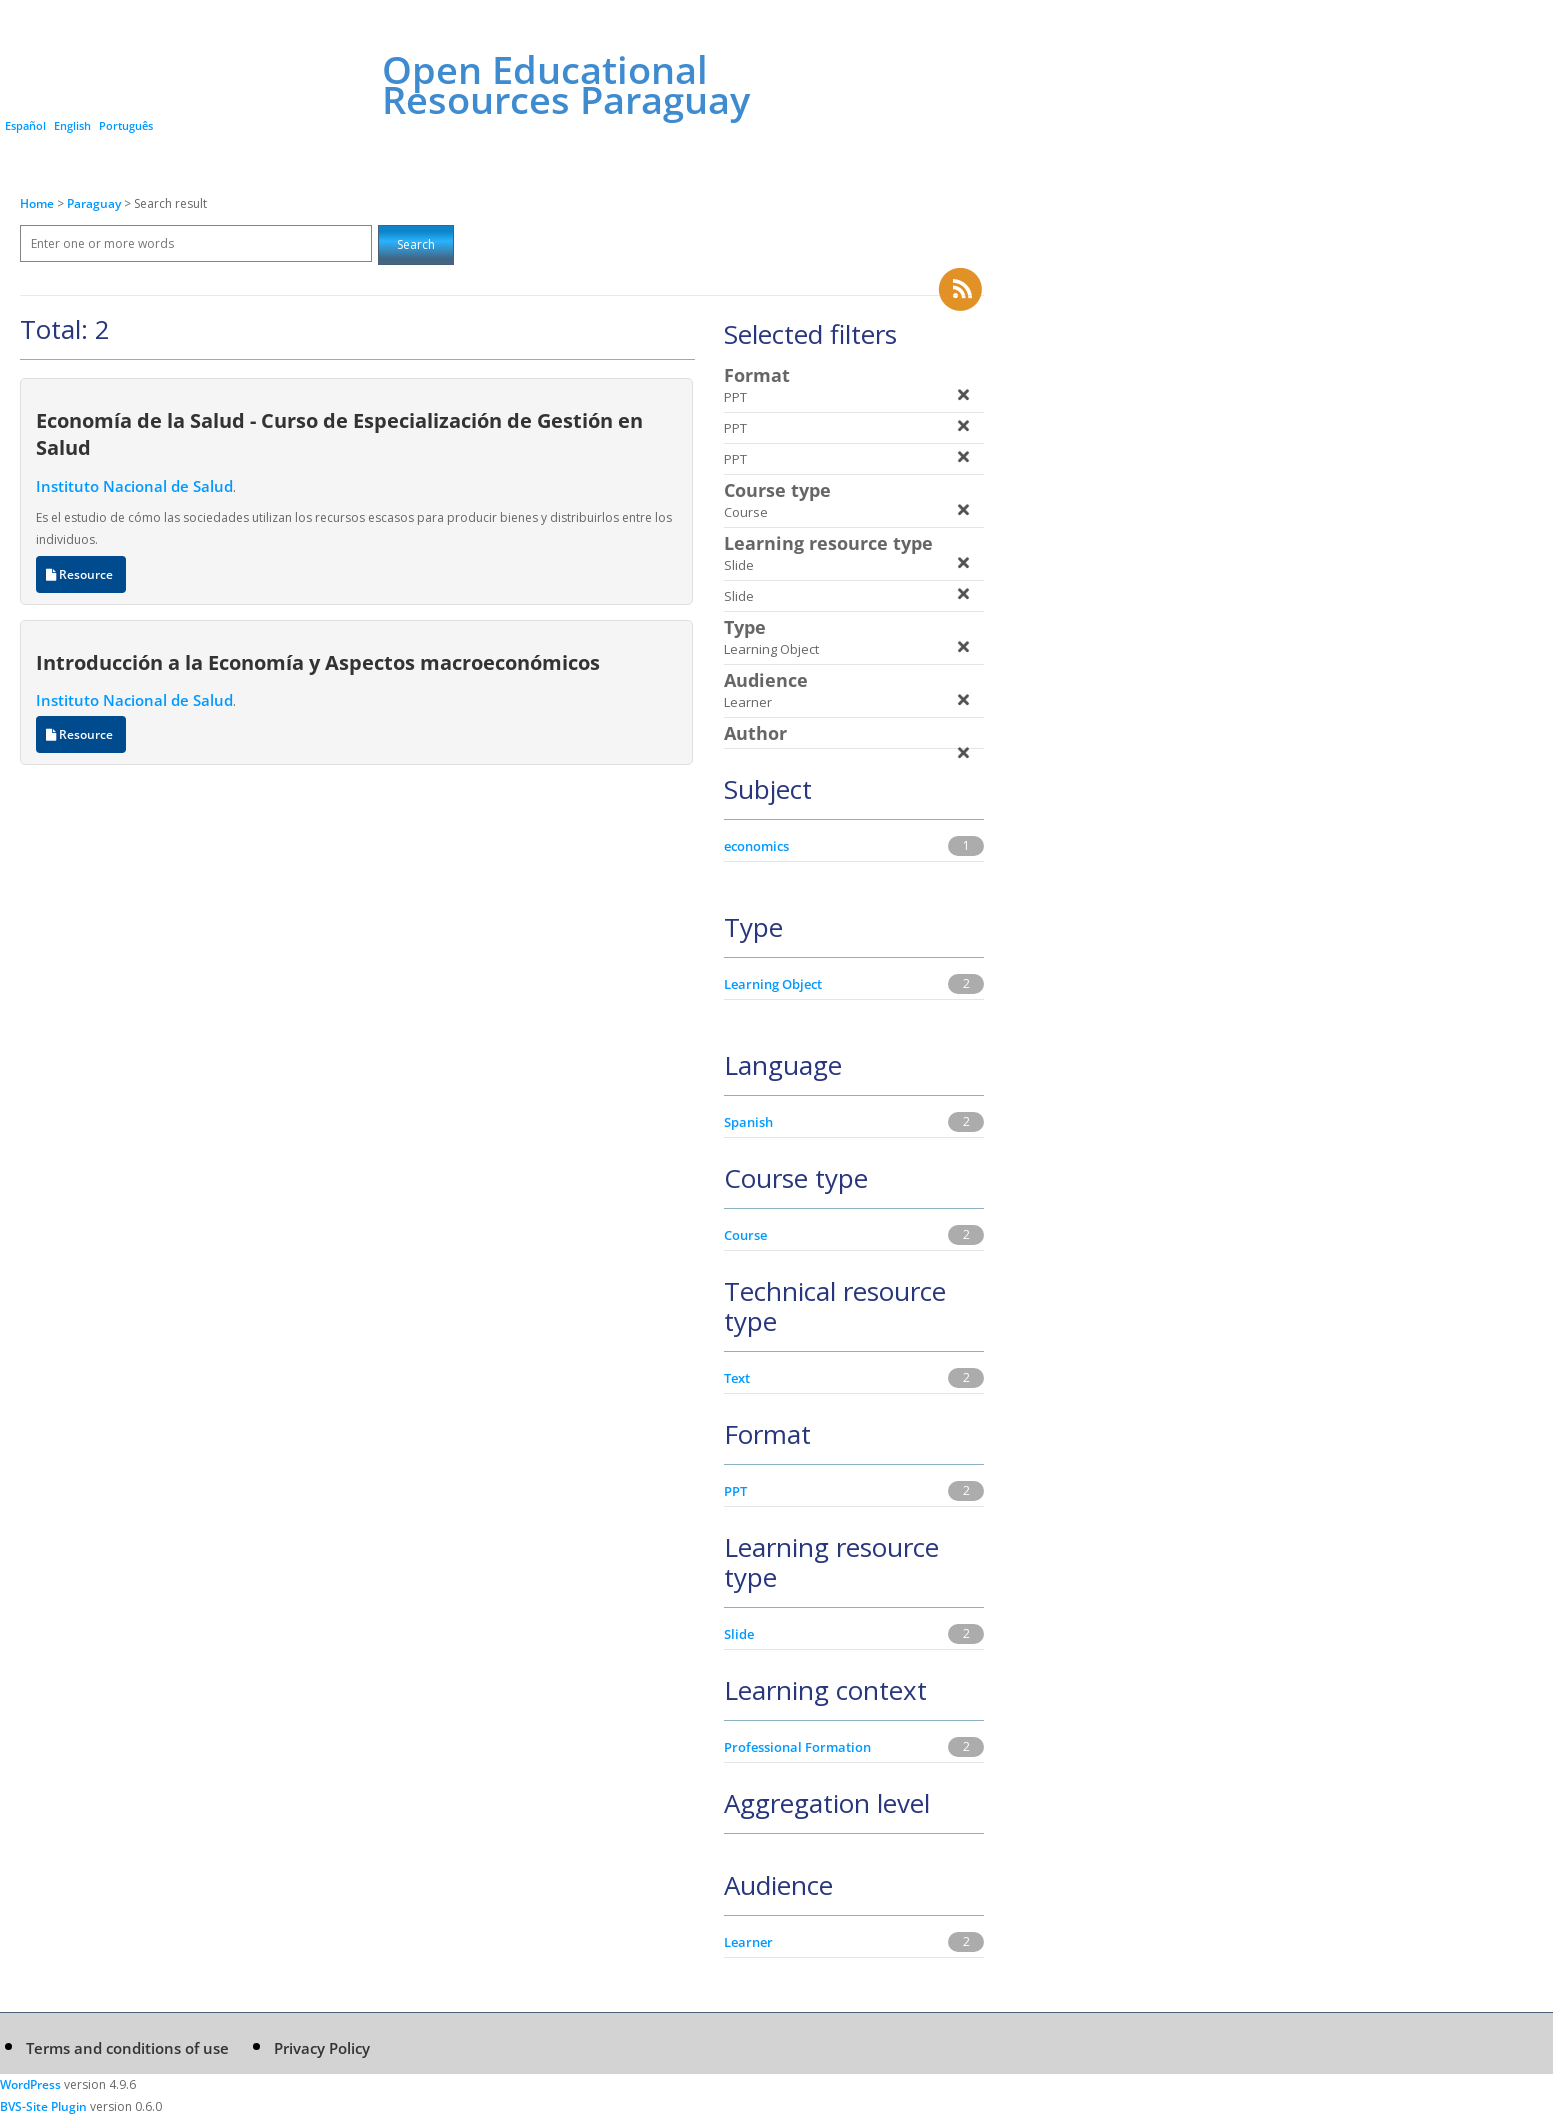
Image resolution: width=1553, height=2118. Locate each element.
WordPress (30, 2084)
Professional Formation (797, 1747)
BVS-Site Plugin (43, 2106)
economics (756, 846)
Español (25, 125)
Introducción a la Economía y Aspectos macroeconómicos (318, 662)
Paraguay (95, 203)
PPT (735, 1491)
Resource (81, 574)
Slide (739, 1634)
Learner (748, 1942)
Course (745, 1235)
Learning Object (773, 984)
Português (126, 125)
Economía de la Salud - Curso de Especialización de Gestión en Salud (339, 433)
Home (37, 203)
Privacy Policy (322, 2048)
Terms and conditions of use (127, 2048)
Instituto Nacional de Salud (134, 486)
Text (737, 1378)
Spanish (748, 1122)
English (72, 125)
